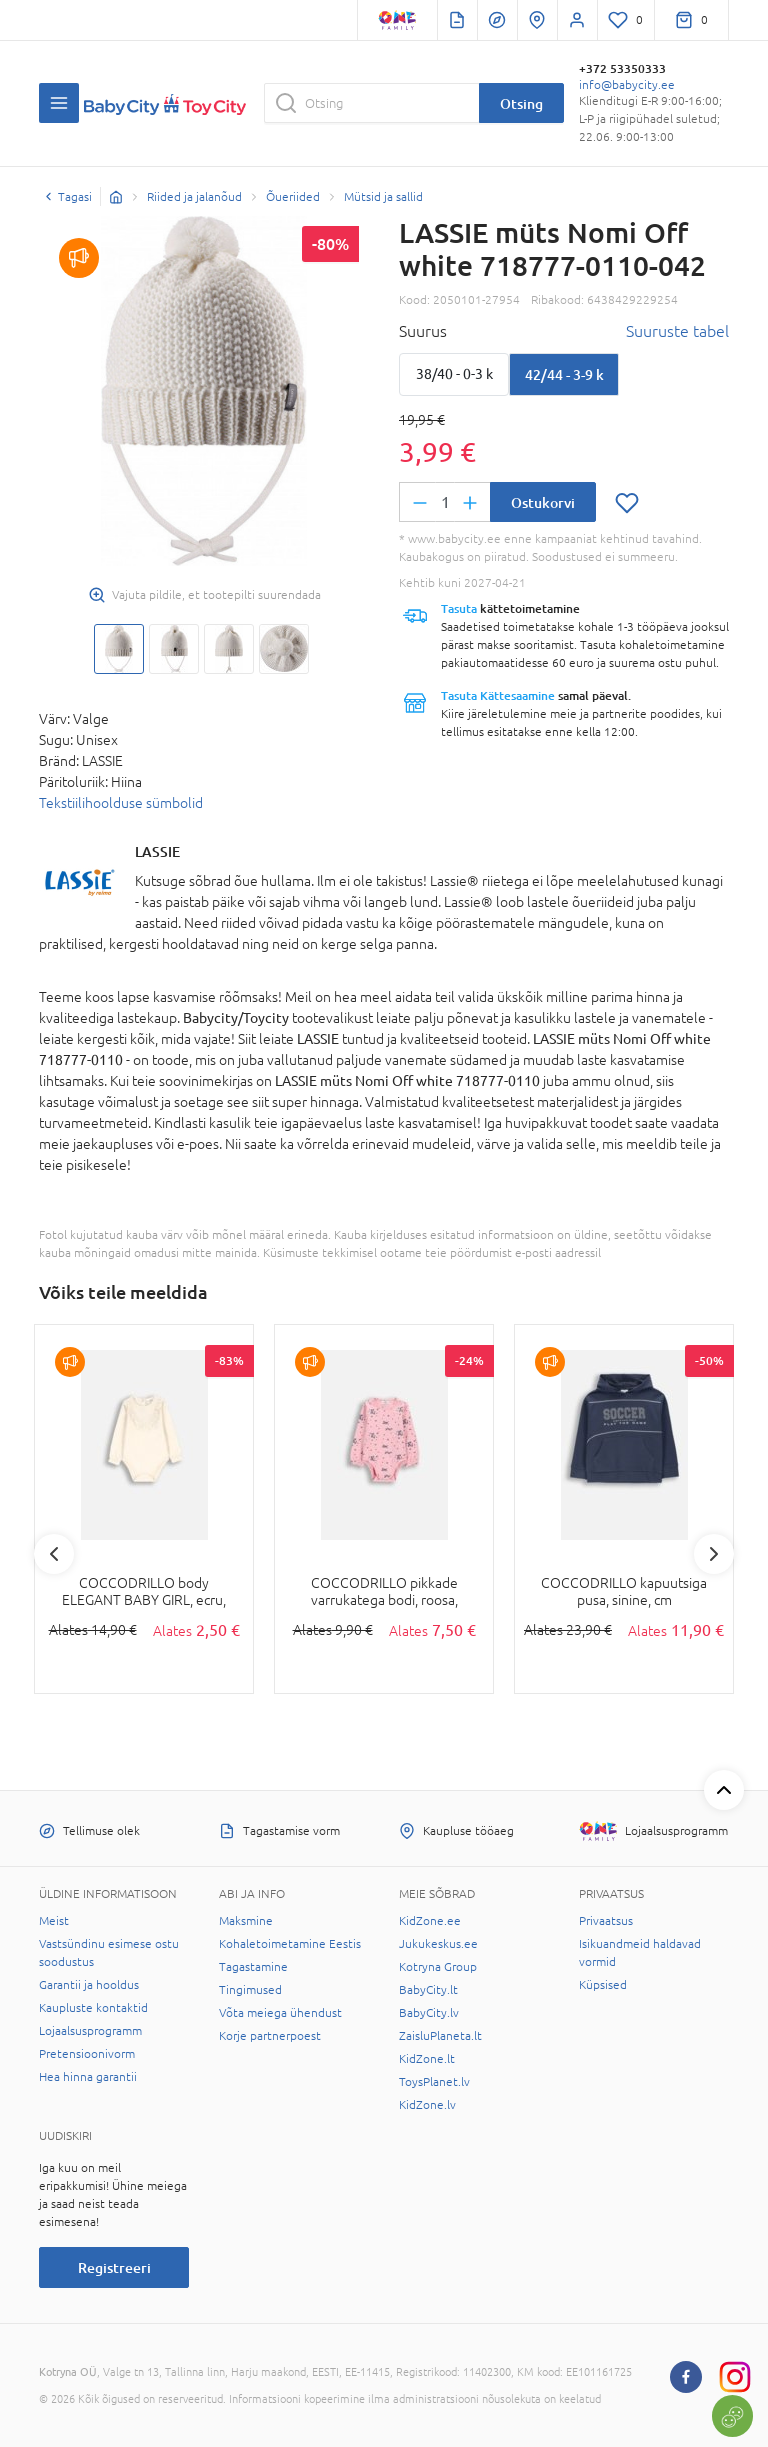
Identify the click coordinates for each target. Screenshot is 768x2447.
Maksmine (246, 1921)
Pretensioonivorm (87, 2054)
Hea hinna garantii (88, 2077)
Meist (54, 1921)
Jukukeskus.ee (438, 1944)
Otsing (521, 103)
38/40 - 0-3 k (454, 374)
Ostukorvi (543, 502)
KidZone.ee (430, 1921)
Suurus (423, 331)
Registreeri (114, 2267)
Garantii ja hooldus (89, 1985)
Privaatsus (606, 1921)
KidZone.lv (427, 2105)
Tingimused (250, 1990)
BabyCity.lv (429, 2013)
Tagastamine (253, 1967)
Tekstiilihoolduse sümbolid (121, 803)
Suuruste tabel (677, 331)
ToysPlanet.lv (434, 2082)
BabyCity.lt (428, 1990)
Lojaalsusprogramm (90, 2031)
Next (714, 1554)
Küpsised (603, 1985)
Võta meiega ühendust (280, 2013)
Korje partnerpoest (270, 2036)
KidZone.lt (427, 2059)
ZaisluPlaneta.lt (440, 2036)
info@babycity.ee (627, 85)
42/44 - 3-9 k (564, 374)
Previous (54, 1554)
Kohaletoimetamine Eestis (290, 1944)
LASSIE (157, 851)
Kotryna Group (438, 1967)
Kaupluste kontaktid (93, 2008)
